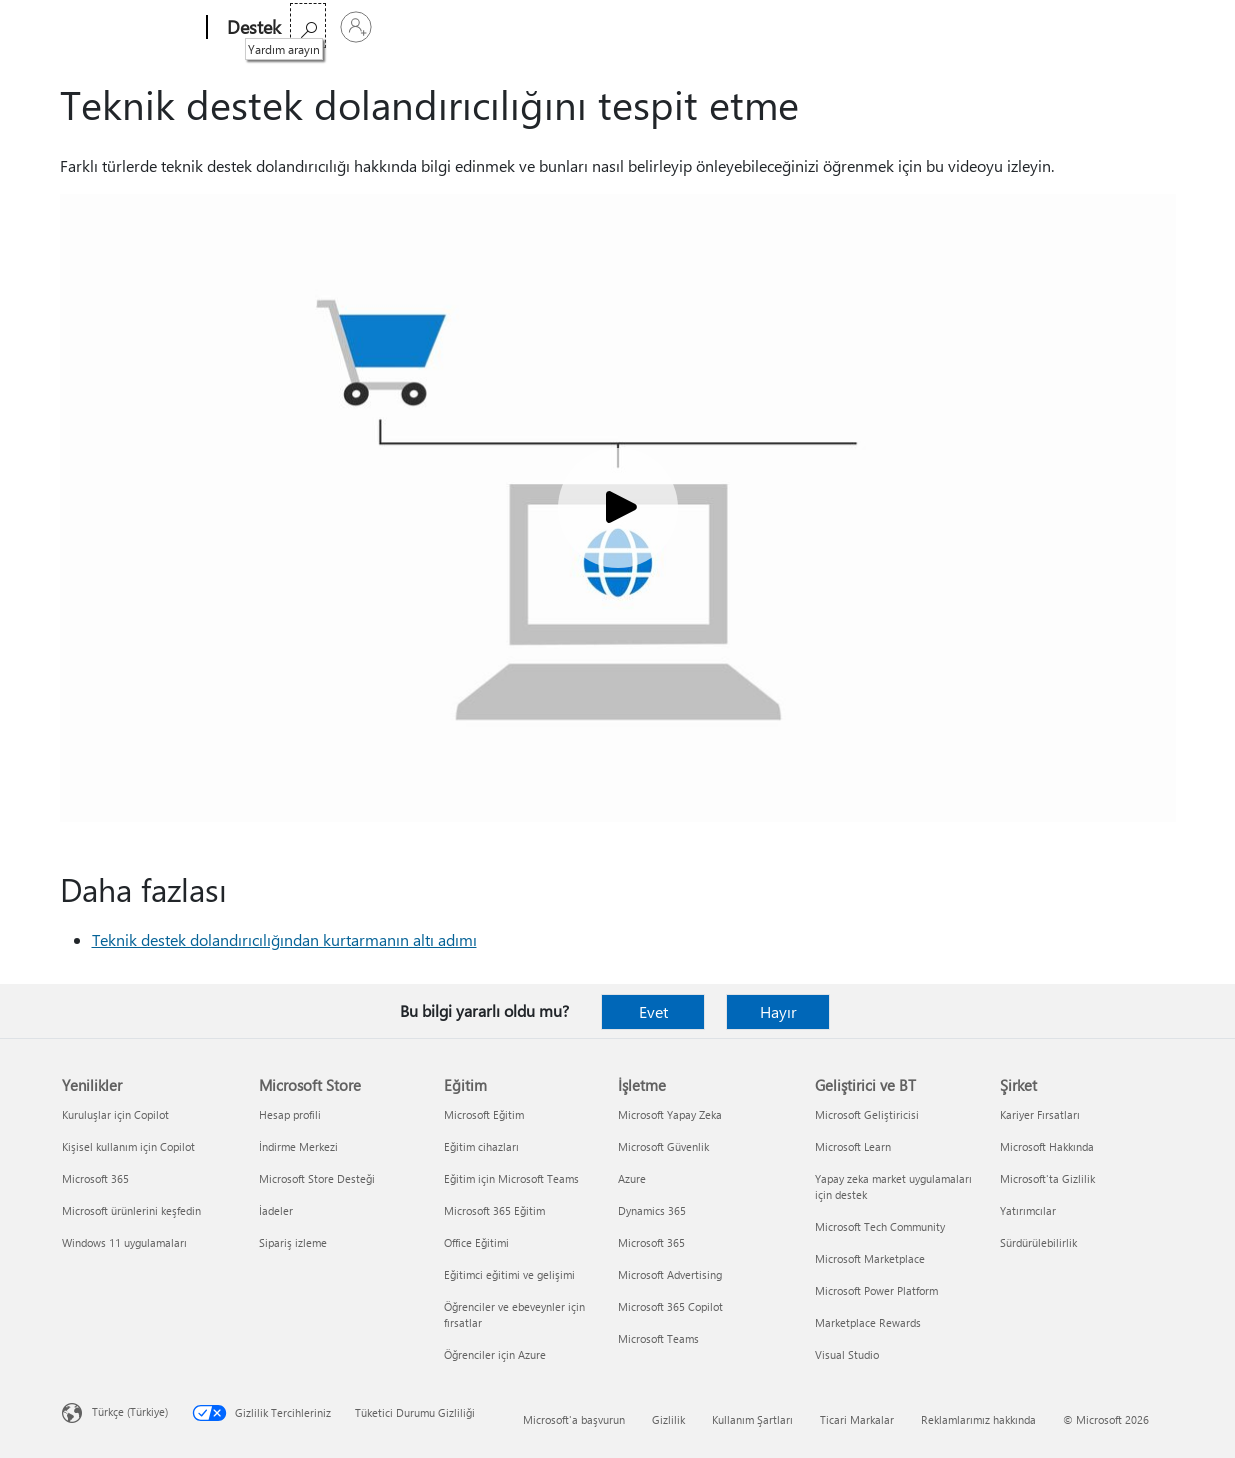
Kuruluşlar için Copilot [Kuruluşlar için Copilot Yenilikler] (115, 1114)
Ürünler (482, 27)
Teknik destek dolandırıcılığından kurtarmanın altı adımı (284, 939)
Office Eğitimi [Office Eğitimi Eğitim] (476, 1242)
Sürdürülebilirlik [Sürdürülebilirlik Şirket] (1038, 1242)
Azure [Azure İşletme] (632, 1178)
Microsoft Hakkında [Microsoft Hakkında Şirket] (1047, 1146)
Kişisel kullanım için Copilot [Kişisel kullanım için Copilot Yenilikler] (128, 1146)
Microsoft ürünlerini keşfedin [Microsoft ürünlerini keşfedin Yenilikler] (131, 1210)
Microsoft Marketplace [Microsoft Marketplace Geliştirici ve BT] (870, 1258)
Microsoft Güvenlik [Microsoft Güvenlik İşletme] (663, 1146)
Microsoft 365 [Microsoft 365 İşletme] (651, 1242)
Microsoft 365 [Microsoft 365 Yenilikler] (95, 1178)
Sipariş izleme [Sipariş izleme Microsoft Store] (293, 1242)
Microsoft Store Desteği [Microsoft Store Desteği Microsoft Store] (317, 1178)
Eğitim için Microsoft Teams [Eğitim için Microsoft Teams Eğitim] (511, 1178)
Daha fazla (656, 27)
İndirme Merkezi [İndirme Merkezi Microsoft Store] (298, 1146)
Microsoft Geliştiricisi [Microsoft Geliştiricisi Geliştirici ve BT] (867, 1114)
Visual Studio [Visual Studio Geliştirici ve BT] (847, 1354)
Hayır (778, 1011)
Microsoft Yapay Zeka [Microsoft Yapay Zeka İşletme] (670, 1114)
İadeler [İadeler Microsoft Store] (276, 1210)
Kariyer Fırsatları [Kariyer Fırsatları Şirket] (1040, 1114)
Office (418, 27)
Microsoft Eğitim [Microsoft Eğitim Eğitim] (484, 1114)
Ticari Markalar (857, 1419)
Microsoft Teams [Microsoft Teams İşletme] (658, 1338)
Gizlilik (668, 1419)
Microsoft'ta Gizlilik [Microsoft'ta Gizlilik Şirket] (1047, 1178)
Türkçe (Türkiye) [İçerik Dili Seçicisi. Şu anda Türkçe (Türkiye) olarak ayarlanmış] (130, 1411)
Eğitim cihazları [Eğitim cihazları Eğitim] (481, 1146)
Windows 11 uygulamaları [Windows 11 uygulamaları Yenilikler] (124, 1242)
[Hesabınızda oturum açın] (1149, 27)
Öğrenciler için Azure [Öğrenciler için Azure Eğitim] (495, 1354)
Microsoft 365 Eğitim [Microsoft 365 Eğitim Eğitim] (494, 1210)
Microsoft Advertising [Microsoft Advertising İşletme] (670, 1274)
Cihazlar (565, 27)
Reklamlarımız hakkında (978, 1419)
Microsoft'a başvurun (574, 1419)
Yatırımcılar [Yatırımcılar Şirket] (1028, 1210)
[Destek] (252, 28)
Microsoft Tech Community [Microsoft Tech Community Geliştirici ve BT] (880, 1226)
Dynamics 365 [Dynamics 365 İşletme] (652, 1210)
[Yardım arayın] (1101, 25)
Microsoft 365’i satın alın (802, 27)
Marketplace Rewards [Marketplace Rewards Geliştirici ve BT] (868, 1322)
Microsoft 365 (338, 27)
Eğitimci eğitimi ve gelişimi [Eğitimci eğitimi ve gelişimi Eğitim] (509, 1274)
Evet (653, 1011)
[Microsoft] (130, 28)
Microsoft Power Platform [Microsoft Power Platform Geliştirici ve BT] (876, 1290)
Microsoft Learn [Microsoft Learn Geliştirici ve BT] (853, 1146)
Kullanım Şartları (752, 1419)
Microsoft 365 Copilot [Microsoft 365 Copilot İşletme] (670, 1306)
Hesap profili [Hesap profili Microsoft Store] (290, 1114)
